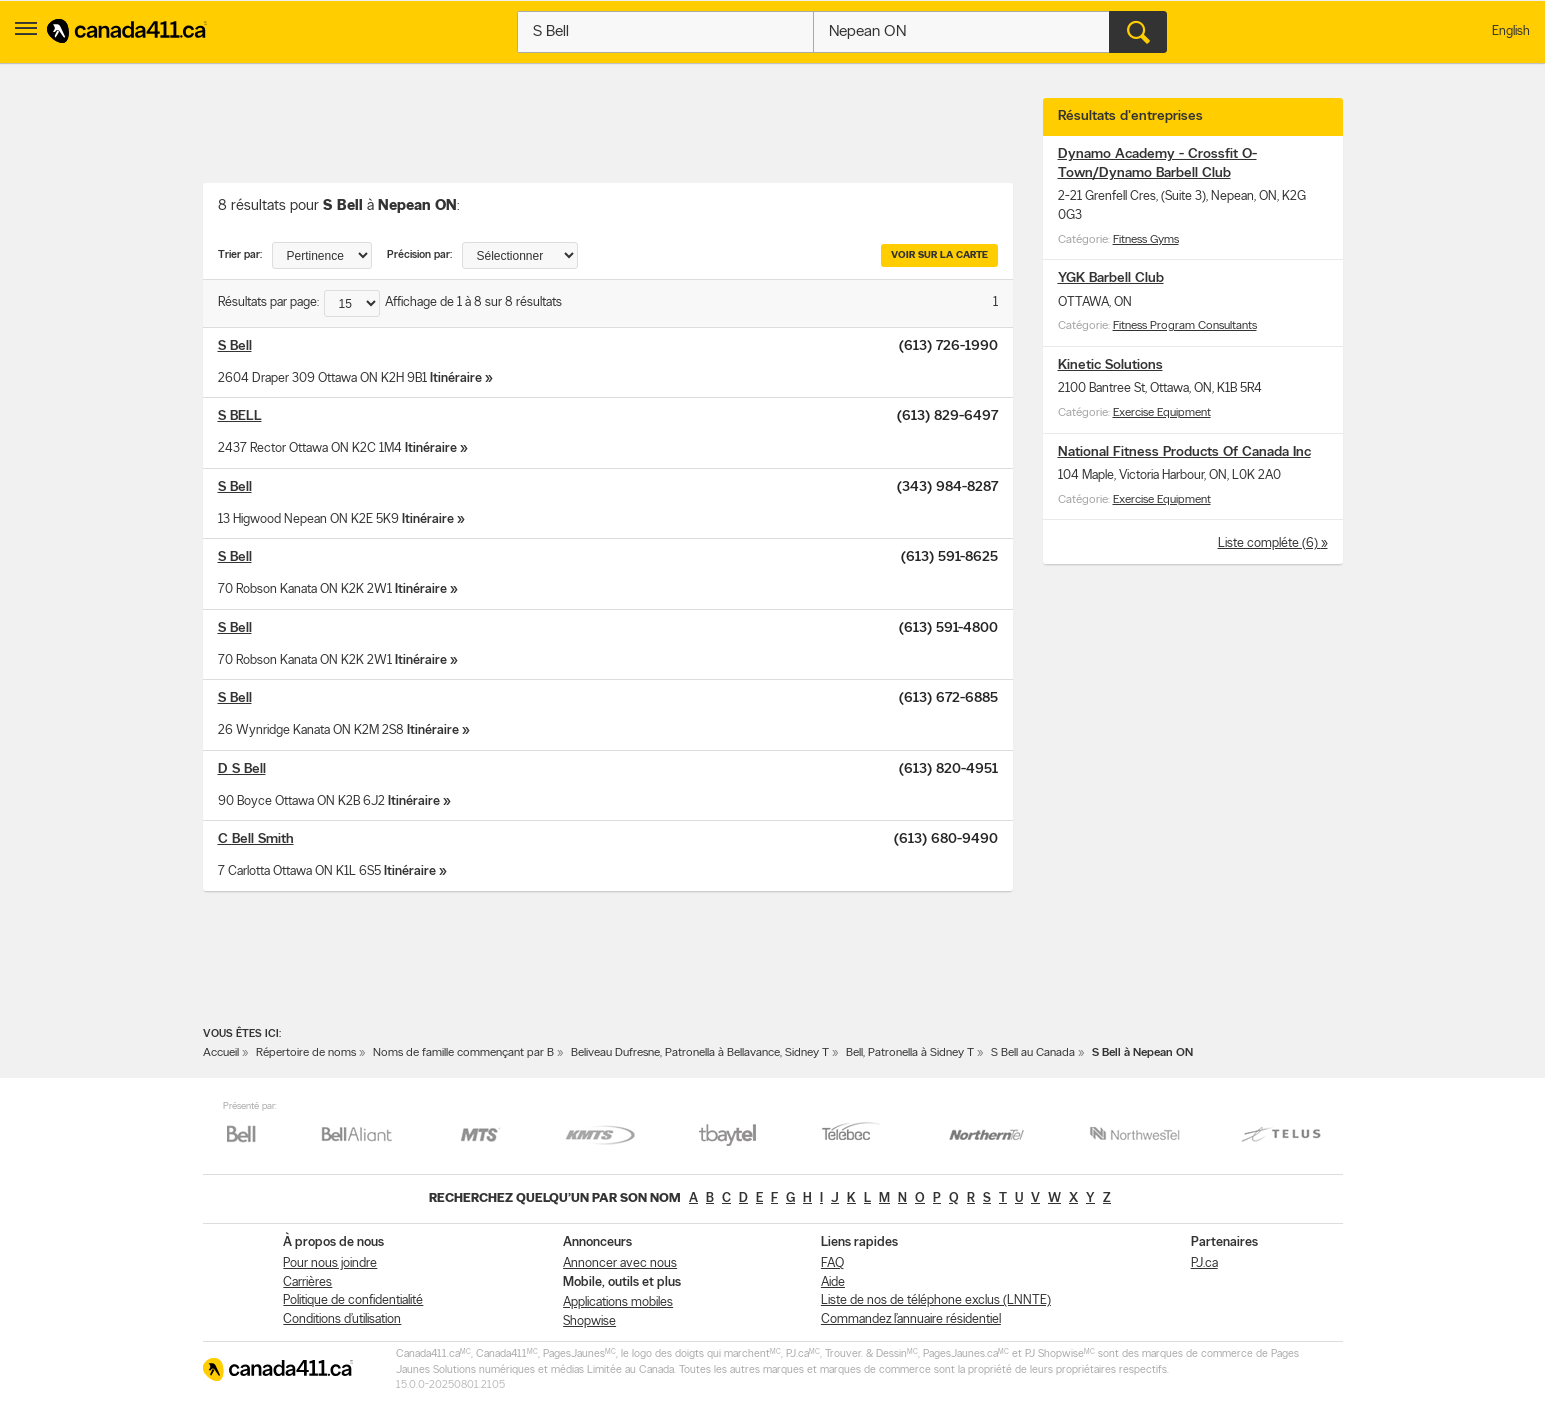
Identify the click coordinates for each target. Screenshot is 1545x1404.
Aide (833, 1282)
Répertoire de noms (306, 1053)
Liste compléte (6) (1269, 543)
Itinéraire (456, 378)
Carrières (307, 1282)
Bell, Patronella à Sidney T (910, 1053)
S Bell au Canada (1033, 1053)
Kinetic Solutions (1110, 365)
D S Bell (242, 769)
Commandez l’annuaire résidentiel (911, 1319)
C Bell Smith (256, 839)
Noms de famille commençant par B (463, 1053)
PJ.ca (1204, 1263)
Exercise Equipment (1162, 413)
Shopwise (589, 1321)
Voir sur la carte (939, 255)
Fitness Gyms (1146, 240)
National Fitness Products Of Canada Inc (1184, 452)
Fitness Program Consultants (1185, 326)
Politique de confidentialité (353, 1300)
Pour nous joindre (330, 1263)
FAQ (832, 1263)
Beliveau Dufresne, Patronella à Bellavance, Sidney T (700, 1053)
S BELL (240, 416)
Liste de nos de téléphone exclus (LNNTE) (936, 1300)
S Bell (235, 346)
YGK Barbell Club (1111, 278)
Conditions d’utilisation (342, 1319)
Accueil (221, 1053)
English (1511, 31)
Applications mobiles (618, 1302)
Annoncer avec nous (620, 1263)
